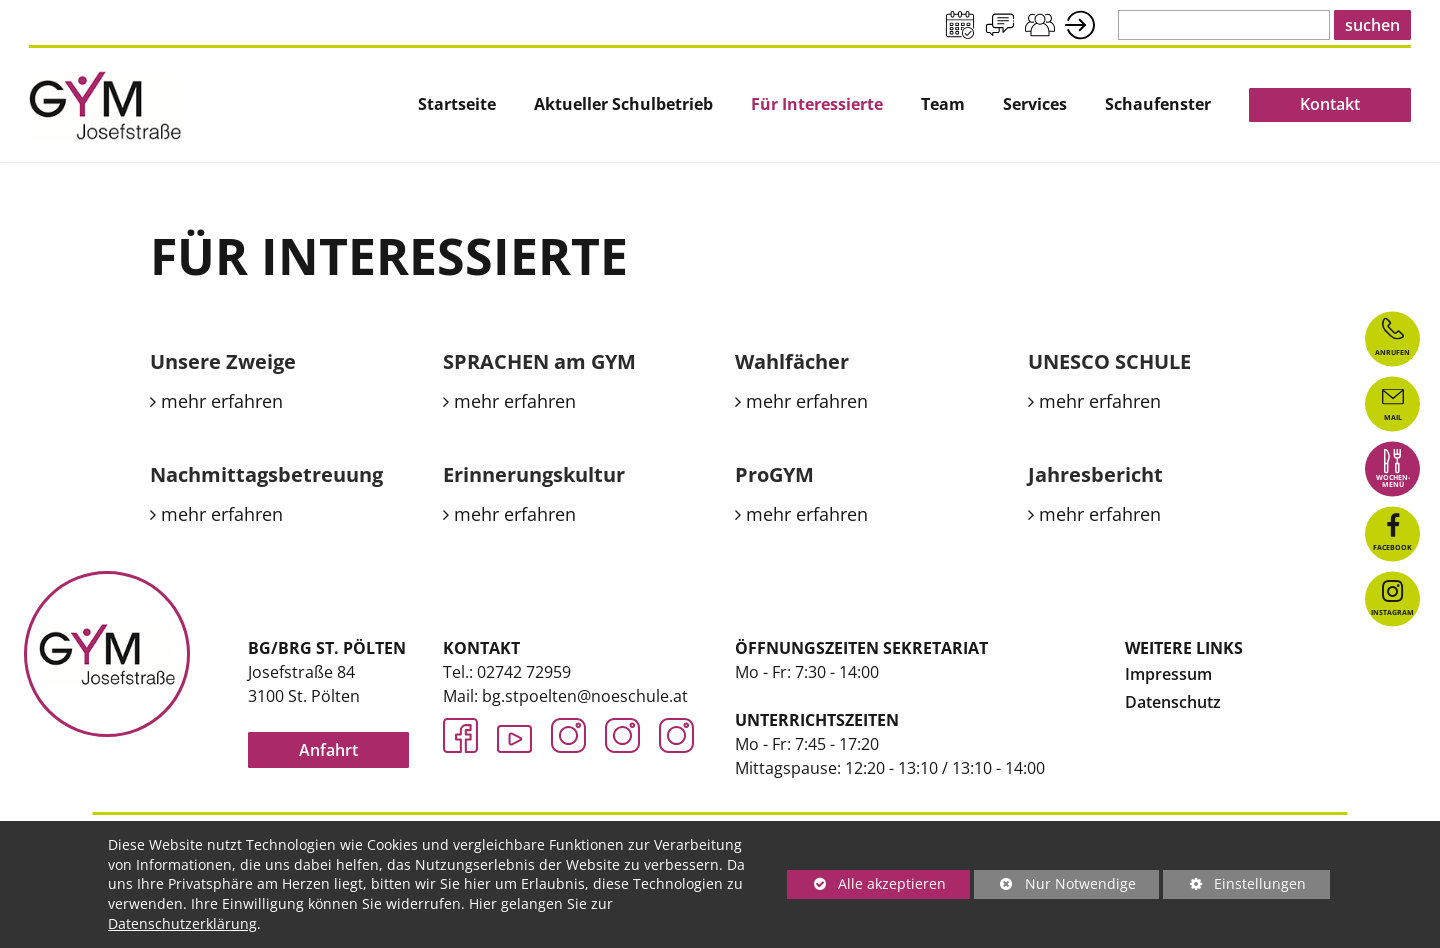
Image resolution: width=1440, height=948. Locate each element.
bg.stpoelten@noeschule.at (585, 696)
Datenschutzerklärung (182, 923)
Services (1035, 104)
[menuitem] (457, 105)
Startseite (457, 104)
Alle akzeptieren (866, 883)
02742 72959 (524, 672)
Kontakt (1330, 104)
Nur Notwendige (1055, 886)
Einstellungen (1234, 886)
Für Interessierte (817, 104)
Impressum (1168, 674)
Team (943, 104)
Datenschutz (1173, 702)
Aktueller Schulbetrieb (623, 104)
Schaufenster (1158, 104)
